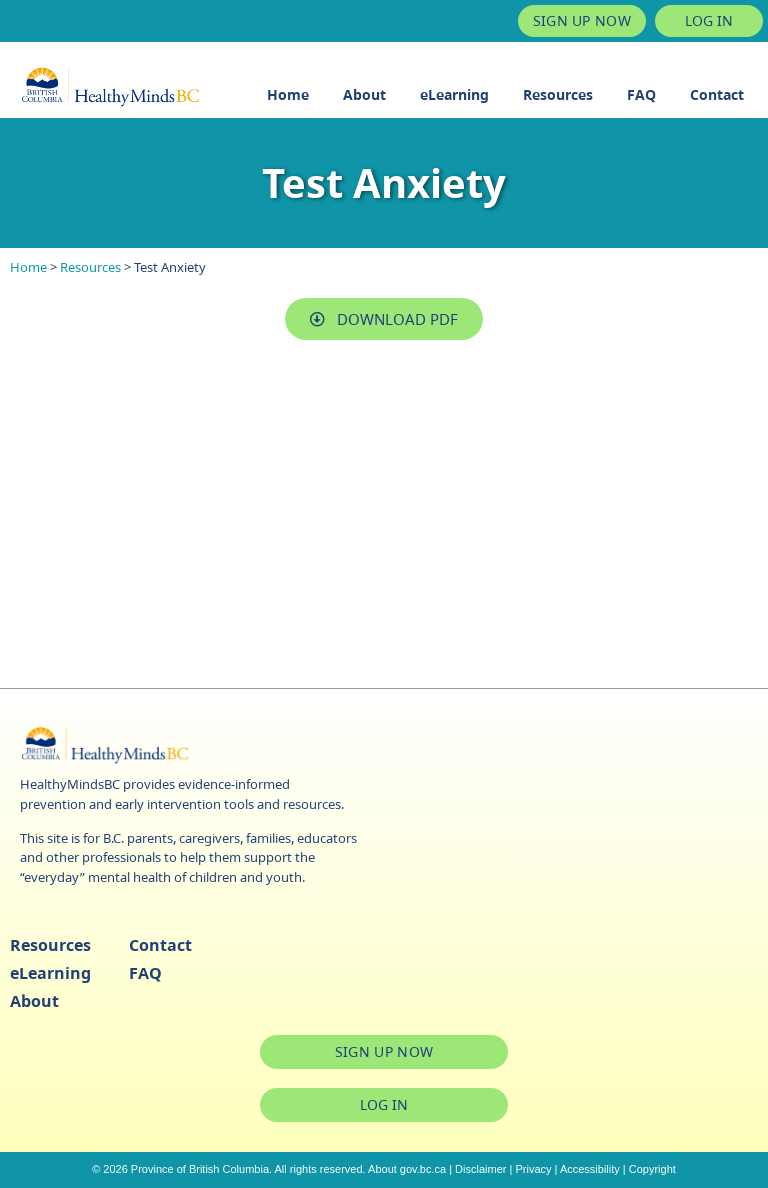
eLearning (454, 94)
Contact (717, 94)
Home (288, 94)
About (364, 94)
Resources (558, 94)
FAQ (641, 94)
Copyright (652, 1169)
